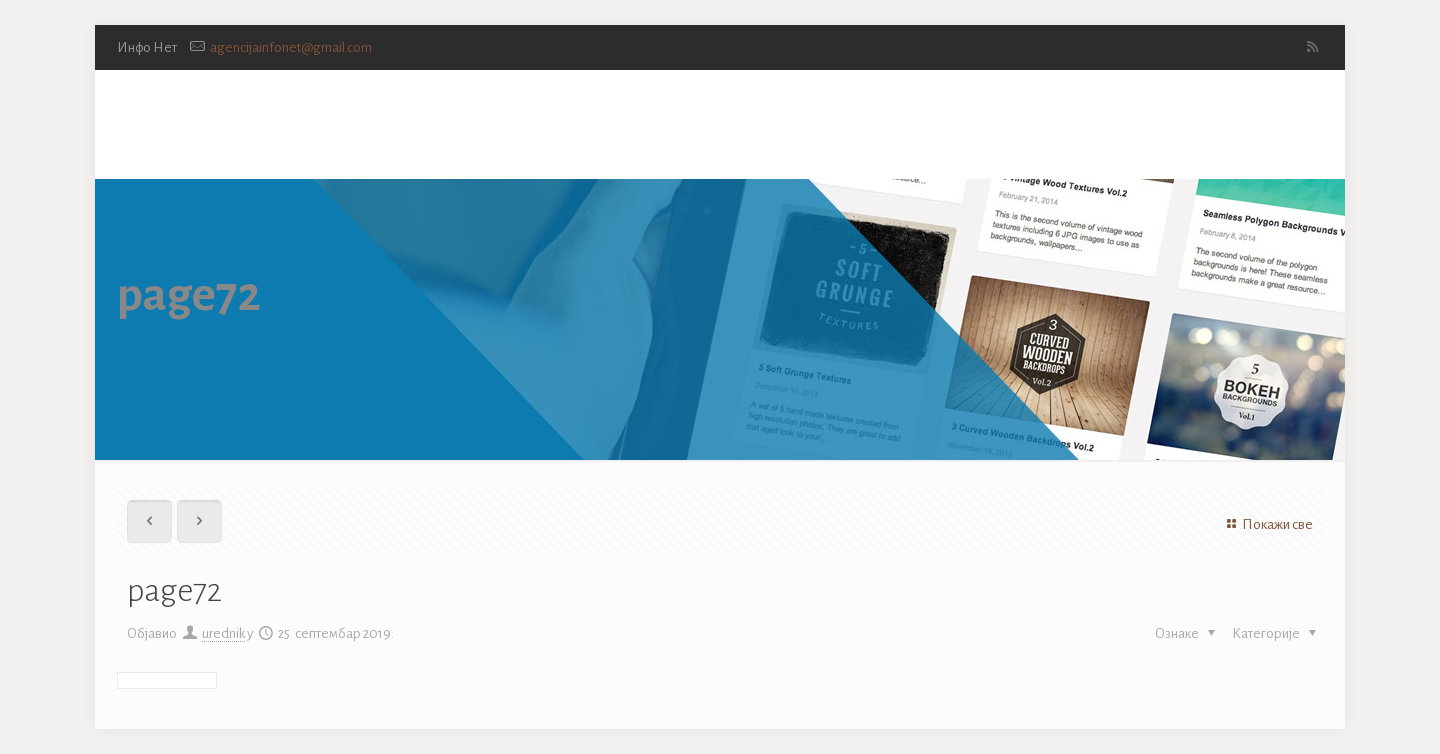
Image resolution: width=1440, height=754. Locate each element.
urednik (223, 633)
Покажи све (1267, 524)
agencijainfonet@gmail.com (291, 47)
